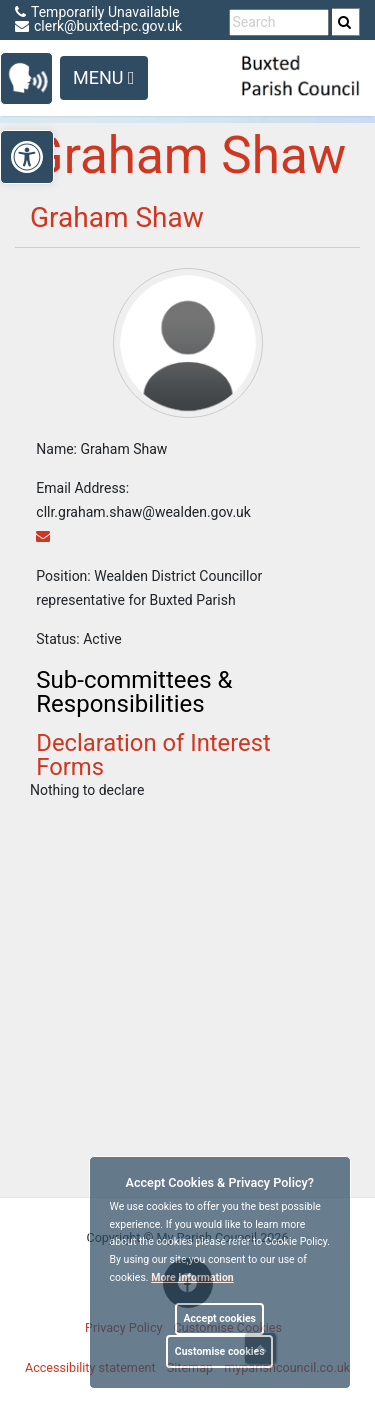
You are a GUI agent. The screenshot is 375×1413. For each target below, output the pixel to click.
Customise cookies (220, 1351)
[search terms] (279, 22)
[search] (346, 22)
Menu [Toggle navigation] (104, 77)
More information (192, 1277)
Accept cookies (219, 1318)
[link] (344, 22)
